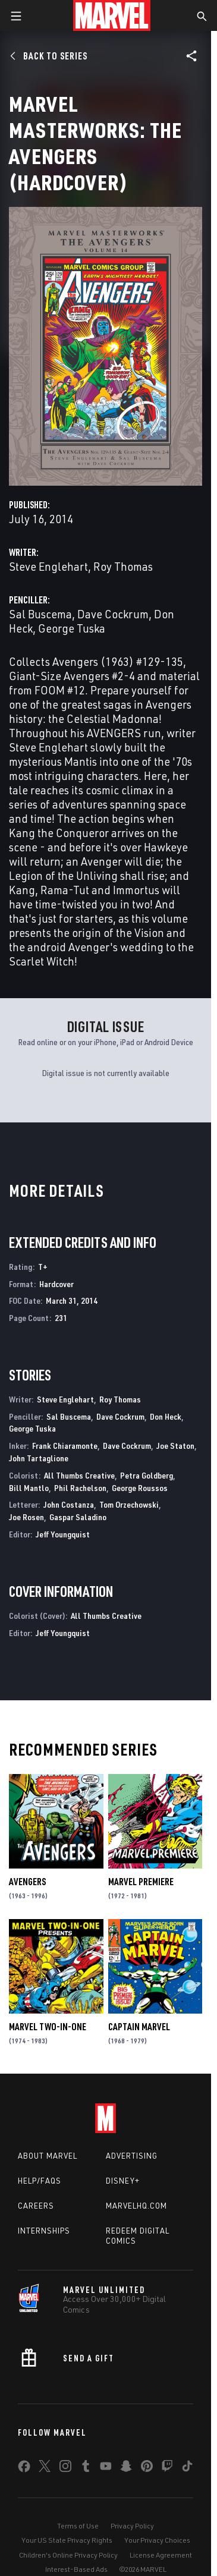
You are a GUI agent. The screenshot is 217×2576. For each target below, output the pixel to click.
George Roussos (140, 1488)
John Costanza (68, 1504)
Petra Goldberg (146, 1475)
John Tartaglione (38, 1458)
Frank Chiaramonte (65, 1445)
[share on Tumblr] (86, 2468)
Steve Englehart (48, 566)
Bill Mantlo (29, 1488)
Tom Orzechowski (129, 1504)
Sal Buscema (40, 614)
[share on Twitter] (45, 2468)
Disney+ (123, 2180)
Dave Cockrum (113, 614)
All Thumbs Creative (79, 1475)
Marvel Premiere (141, 1882)
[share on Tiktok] (187, 2468)
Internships (44, 2230)
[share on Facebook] (24, 2469)
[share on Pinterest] (147, 2468)
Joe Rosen (26, 1517)
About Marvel (47, 2155)
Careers (36, 2205)
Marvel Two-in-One (47, 2027)
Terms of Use (78, 2525)
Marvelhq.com (136, 2205)
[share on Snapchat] (126, 2468)
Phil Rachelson (80, 1488)
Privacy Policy (132, 2525)
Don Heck (165, 1416)
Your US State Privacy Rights (66, 2540)
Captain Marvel (139, 2027)
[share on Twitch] (167, 2468)
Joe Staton (175, 1445)
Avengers (27, 1882)
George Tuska (71, 628)
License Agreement (161, 2554)
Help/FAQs (39, 2180)
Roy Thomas (123, 566)
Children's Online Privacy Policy (68, 2554)
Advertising (132, 2155)
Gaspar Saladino (77, 1517)
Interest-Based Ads (76, 2569)
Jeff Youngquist (63, 1534)
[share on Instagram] (65, 2468)
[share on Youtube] (106, 2468)
